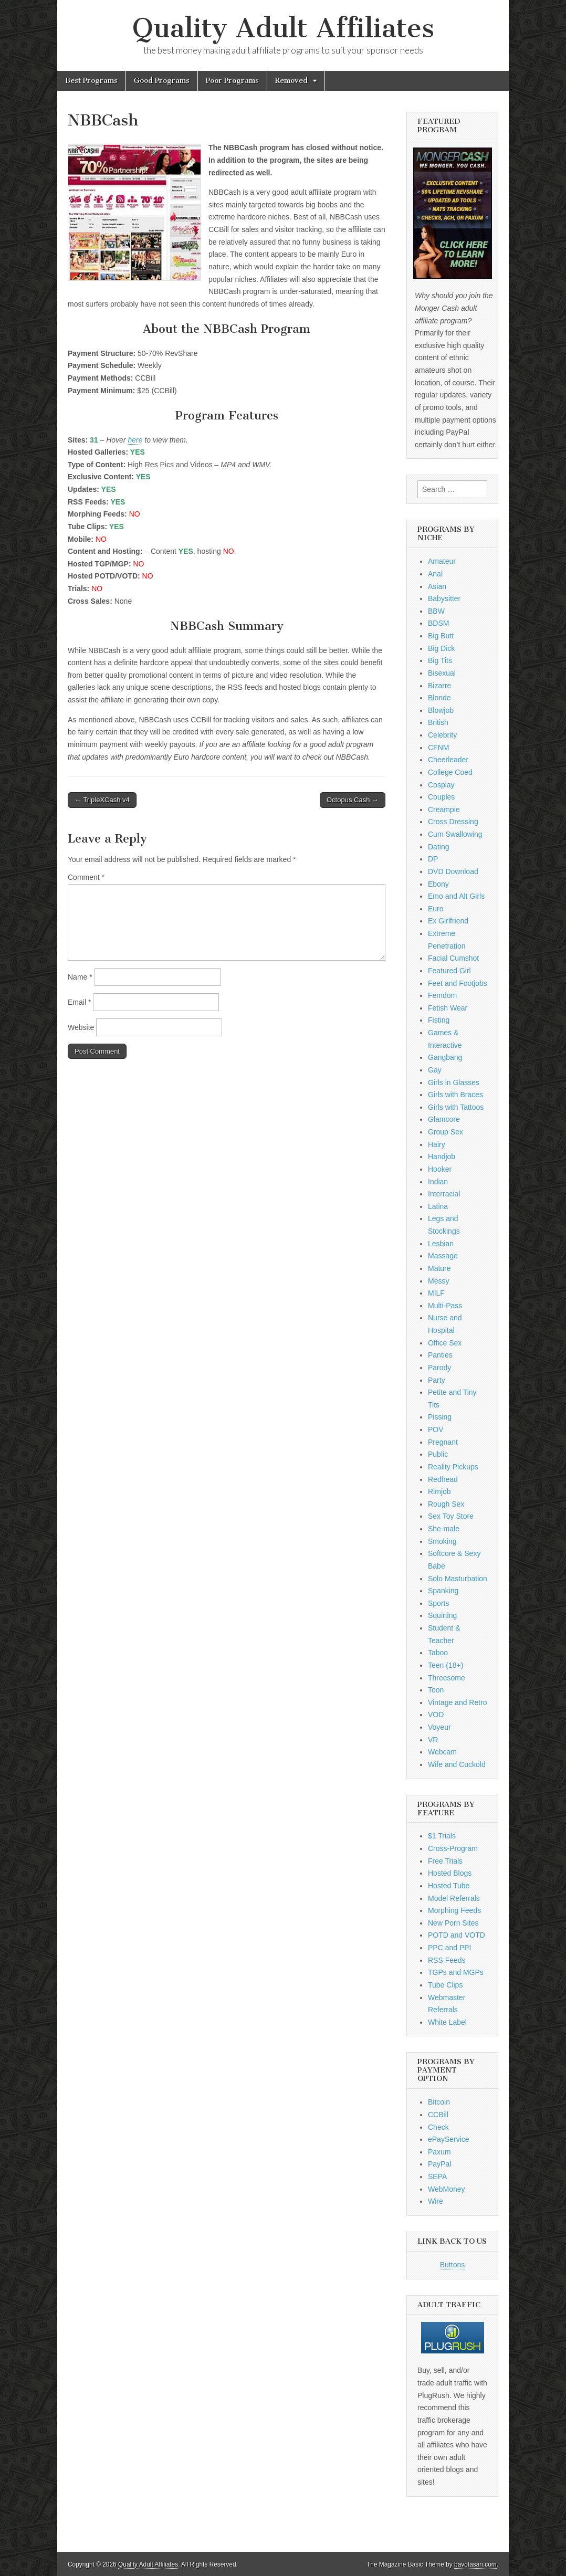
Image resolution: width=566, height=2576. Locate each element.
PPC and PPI (449, 1947)
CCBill (438, 2114)
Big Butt (441, 636)
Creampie (444, 809)
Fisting (438, 1020)
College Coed (450, 772)
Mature (439, 1268)
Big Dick (441, 648)
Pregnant (443, 1442)
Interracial (444, 1194)
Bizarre (439, 685)
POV (436, 1429)
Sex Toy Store (451, 1516)
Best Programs (91, 80)
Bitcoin (439, 2102)
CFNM (438, 747)
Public (438, 1454)
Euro (436, 909)
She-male (443, 1528)
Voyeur (439, 1727)
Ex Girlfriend (448, 921)
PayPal (439, 2164)
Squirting (442, 1615)
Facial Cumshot (453, 958)
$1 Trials (442, 1836)
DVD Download (453, 871)
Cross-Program (453, 1848)
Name (80, 977)
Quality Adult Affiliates (283, 28)
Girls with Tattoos (456, 1107)
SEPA (437, 2176)
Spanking (443, 1590)
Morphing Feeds (454, 1910)
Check (438, 2127)
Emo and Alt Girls (456, 896)
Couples (441, 797)
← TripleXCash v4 (102, 800)
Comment (86, 877)
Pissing (440, 1417)
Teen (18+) (445, 1665)
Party (436, 1380)
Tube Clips (445, 1985)
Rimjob (439, 1491)
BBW (436, 611)
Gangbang (445, 1057)
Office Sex (445, 1343)
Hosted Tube (448, 1885)
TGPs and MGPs (456, 1972)
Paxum (439, 2152)
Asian (437, 586)
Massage (443, 1256)
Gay (435, 1070)
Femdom (442, 995)
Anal (435, 574)
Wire (435, 2201)
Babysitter (444, 598)
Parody (439, 1367)
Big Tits (440, 660)
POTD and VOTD (456, 1935)
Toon (436, 1690)
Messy (438, 1281)
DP (433, 859)
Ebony (438, 884)
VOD (436, 1714)
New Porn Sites (453, 1923)
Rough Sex (446, 1504)
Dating (438, 847)
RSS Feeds (447, 1960)
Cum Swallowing (455, 834)
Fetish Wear (447, 1008)
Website (81, 1027)
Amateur (442, 561)
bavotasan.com (475, 2564)
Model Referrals (454, 1898)
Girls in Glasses (453, 1082)
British (438, 722)
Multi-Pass (445, 1305)
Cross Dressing (453, 821)
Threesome (446, 1678)
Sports (438, 1603)
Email (79, 1002)
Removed (291, 80)
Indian (438, 1181)
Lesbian (441, 1243)
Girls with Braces (455, 1094)
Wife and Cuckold (457, 1764)
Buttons (452, 2264)
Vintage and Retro (457, 1702)
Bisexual (442, 673)
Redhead (443, 1479)
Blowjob (441, 710)
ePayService (448, 2139)
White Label (447, 2022)
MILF (436, 1293)
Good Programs (162, 80)
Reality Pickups (453, 1467)
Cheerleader (448, 759)
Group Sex (445, 1132)
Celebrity (442, 735)
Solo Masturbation (457, 1578)
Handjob (441, 1156)
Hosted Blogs (449, 1873)
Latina (438, 1206)
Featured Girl (449, 970)
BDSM (438, 623)
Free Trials (445, 1861)
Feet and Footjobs (457, 983)
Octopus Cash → (353, 800)
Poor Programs (232, 80)
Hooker (440, 1169)
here (135, 440)
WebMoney (446, 2189)
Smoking (442, 1541)
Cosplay (441, 785)
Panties (440, 1355)
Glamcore (444, 1119)
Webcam (442, 1752)
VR (433, 1740)
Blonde (439, 697)
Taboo (438, 1652)
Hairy (436, 1144)
